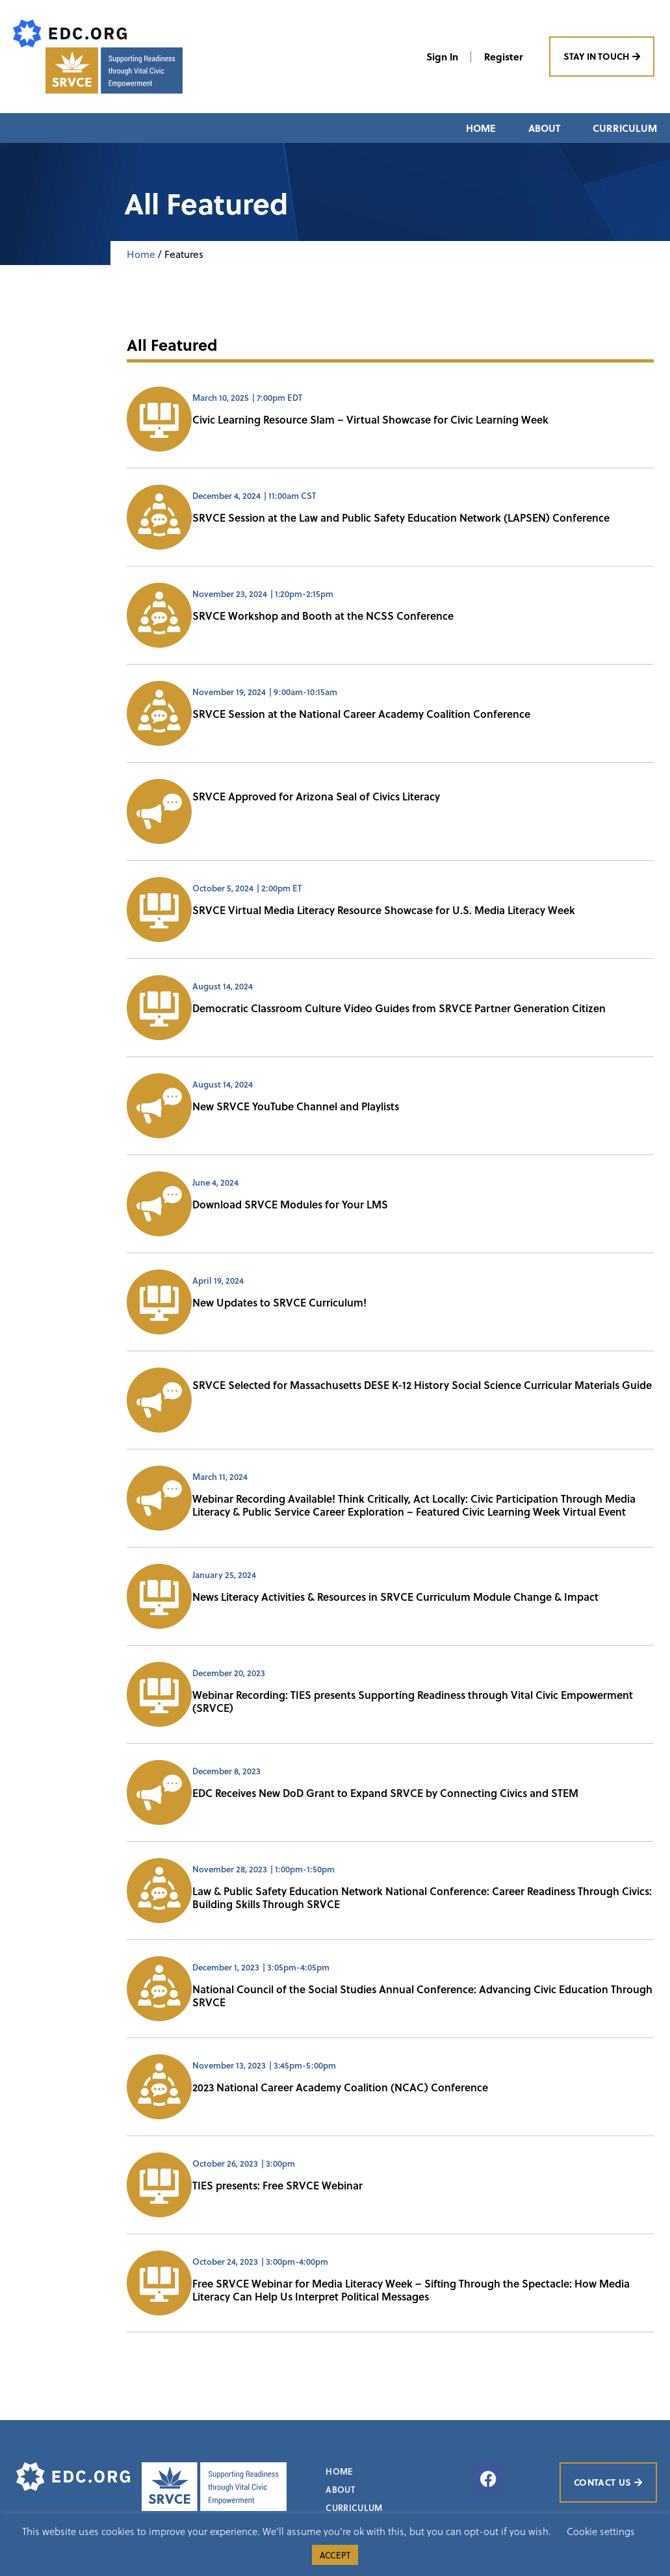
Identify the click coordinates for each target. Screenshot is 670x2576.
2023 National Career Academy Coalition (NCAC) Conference (340, 2087)
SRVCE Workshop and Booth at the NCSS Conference (323, 616)
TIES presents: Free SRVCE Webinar (277, 2185)
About (544, 128)
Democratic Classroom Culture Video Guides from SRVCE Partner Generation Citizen (399, 1008)
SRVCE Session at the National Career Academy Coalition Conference (361, 714)
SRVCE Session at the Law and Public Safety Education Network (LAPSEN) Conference (401, 518)
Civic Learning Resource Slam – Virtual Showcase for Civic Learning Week (370, 420)
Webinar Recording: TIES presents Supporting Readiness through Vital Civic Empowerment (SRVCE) (412, 1702)
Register (502, 56)
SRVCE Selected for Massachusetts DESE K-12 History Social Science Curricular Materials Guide (422, 1385)
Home (481, 128)
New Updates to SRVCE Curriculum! (279, 1302)
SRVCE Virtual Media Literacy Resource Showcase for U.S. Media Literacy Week (383, 910)
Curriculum (625, 128)
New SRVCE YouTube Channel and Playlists (295, 1106)
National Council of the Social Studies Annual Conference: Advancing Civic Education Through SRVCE (422, 1996)
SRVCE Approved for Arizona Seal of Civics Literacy (316, 796)
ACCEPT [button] (335, 2555)
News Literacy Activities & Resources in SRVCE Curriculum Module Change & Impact (395, 1597)
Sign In (441, 56)
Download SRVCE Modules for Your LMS (290, 1204)
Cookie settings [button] (601, 2531)
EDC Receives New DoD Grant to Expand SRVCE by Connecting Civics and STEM (385, 1793)
